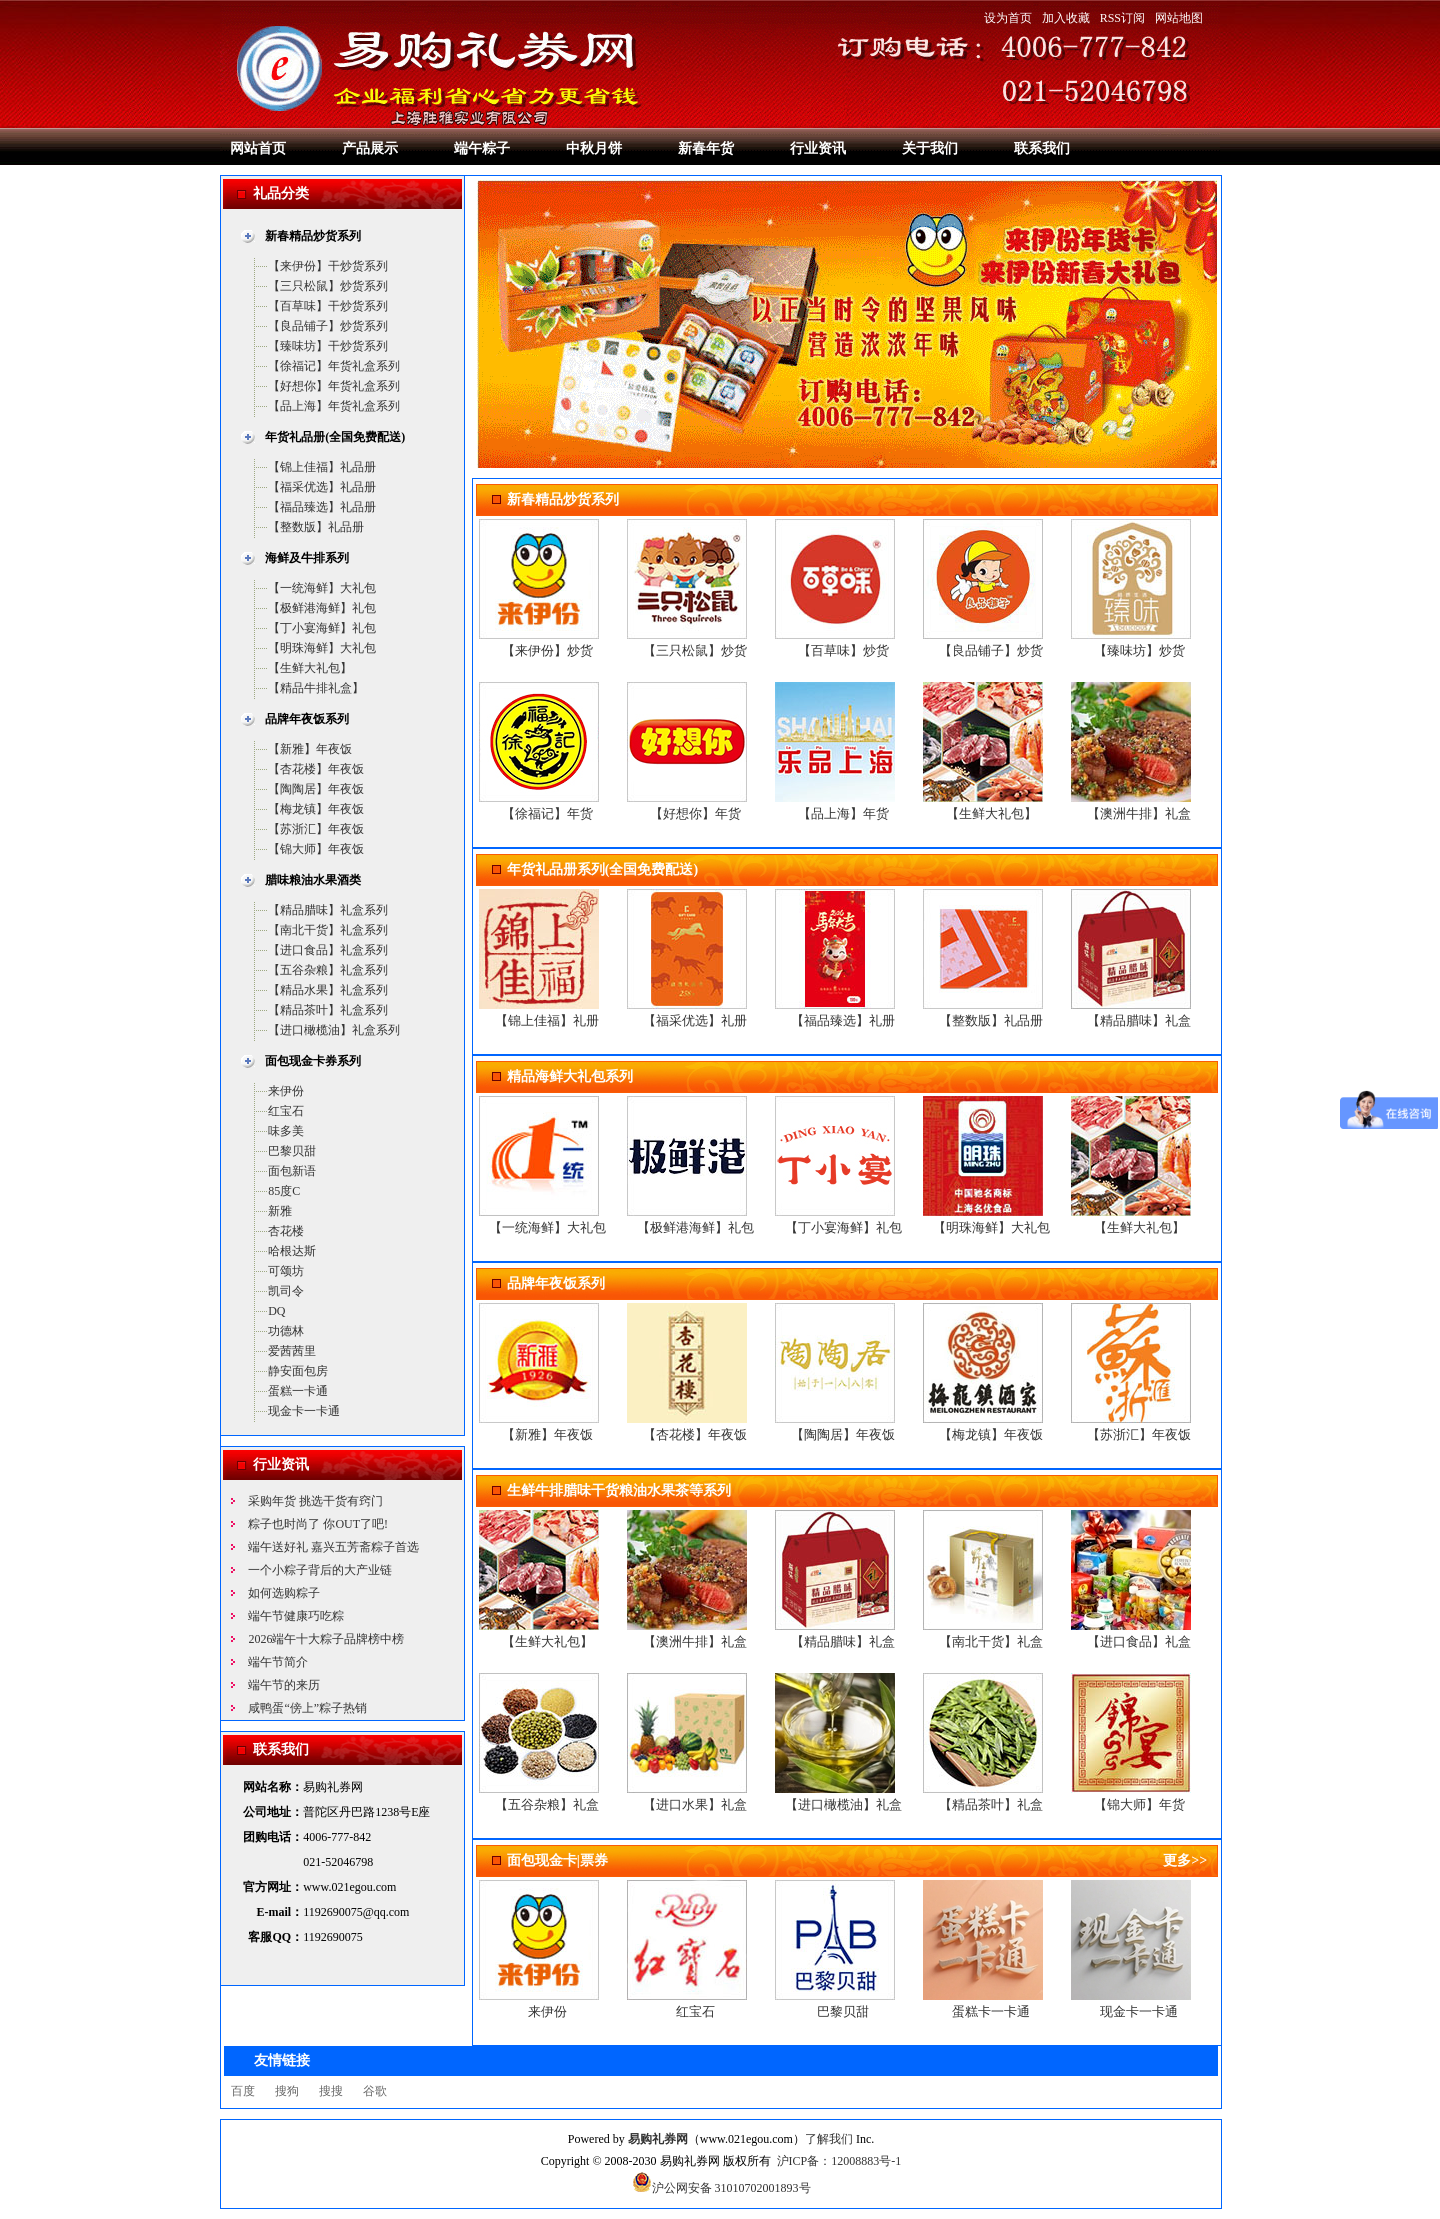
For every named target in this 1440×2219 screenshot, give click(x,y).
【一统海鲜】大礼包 (322, 588)
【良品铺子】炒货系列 (328, 326)
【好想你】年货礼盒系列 (334, 386)
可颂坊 (286, 1271)
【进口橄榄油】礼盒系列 (334, 1030)
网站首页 (258, 148)
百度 (243, 2091)
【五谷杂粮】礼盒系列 (328, 970)
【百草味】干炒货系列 (328, 306)
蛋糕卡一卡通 (991, 2011)
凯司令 (286, 1291)
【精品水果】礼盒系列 (328, 990)
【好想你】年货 (695, 813)
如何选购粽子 (284, 1593)
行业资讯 (818, 148)
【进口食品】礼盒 (1139, 1641)
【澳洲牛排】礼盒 (1139, 813)
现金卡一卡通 (304, 1411)
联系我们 (1042, 148)
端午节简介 (278, 1662)
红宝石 (286, 1111)
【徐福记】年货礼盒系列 (334, 366)
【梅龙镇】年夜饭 (316, 809)
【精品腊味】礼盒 (1139, 1020)
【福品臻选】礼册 (843, 1020)
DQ (276, 1311)
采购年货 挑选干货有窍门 (315, 1501)
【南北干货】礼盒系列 (328, 930)
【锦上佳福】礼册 (547, 1020)
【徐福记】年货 (547, 813)
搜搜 (331, 2091)
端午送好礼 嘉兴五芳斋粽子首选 (333, 1547)
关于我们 (930, 148)
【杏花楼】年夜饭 (316, 769)
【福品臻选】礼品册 (322, 507)
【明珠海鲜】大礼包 (322, 648)
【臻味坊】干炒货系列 (328, 346)
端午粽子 (482, 148)
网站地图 (1179, 18)
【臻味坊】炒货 (1139, 650)
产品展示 (370, 148)
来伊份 (286, 1091)
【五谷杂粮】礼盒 (547, 1804)
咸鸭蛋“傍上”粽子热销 (307, 1708)
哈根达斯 (292, 1251)
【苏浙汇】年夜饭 (316, 829)
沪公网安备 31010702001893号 (721, 2188)
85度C (284, 1191)
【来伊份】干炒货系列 (328, 266)
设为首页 (1008, 18)
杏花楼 (286, 1231)
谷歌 (375, 2091)
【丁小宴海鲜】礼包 (322, 628)
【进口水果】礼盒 (695, 1804)
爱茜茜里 (292, 1351)
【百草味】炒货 (843, 650)
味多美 (286, 1131)
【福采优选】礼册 (695, 1020)
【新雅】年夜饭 (310, 749)
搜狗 (287, 2091)
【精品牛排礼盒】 (316, 688)
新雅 (280, 1211)
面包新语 (292, 1171)
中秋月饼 (594, 148)
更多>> (1185, 1860)
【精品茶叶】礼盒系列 (328, 1010)
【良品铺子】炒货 (991, 650)
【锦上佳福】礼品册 (322, 467)
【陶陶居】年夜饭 (316, 789)
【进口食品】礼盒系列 (328, 950)
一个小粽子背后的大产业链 (320, 1570)
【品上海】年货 (843, 813)
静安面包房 (298, 1371)
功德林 (286, 1331)
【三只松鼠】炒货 (695, 650)
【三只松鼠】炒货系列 (328, 286)
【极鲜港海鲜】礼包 (322, 608)
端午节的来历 (284, 1685)
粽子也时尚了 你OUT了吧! (318, 1524)
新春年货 (706, 148)
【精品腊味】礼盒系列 (328, 910)
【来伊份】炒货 (547, 650)
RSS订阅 (1122, 18)
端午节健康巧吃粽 (296, 1616)
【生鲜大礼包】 (310, 668)
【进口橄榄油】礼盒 (843, 1804)
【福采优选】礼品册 (322, 487)
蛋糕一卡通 (298, 1391)
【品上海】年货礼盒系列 (334, 406)
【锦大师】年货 (1139, 1804)
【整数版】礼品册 (316, 527)
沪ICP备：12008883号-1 (839, 2161)
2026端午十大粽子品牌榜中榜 (326, 1639)
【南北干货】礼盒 (991, 1641)
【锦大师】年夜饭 (316, 849)
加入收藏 (1066, 18)
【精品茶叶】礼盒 (991, 1804)
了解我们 (829, 2139)
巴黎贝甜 (292, 1151)
